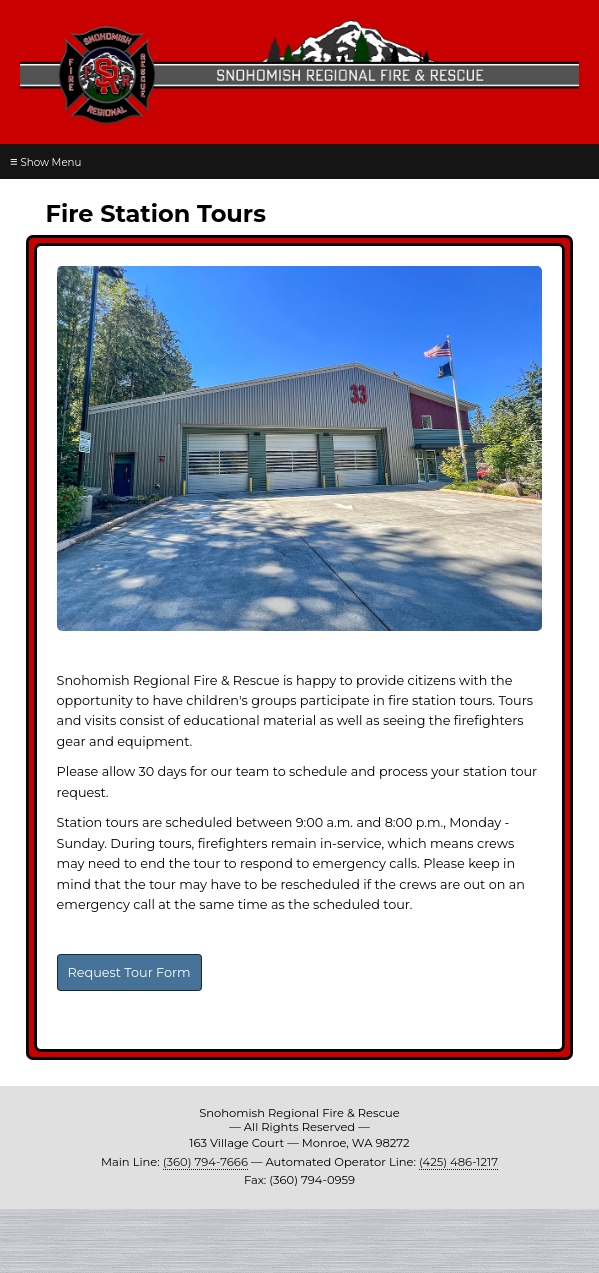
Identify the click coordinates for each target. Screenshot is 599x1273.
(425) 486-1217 (458, 1162)
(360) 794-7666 (205, 1162)
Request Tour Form (129, 972)
